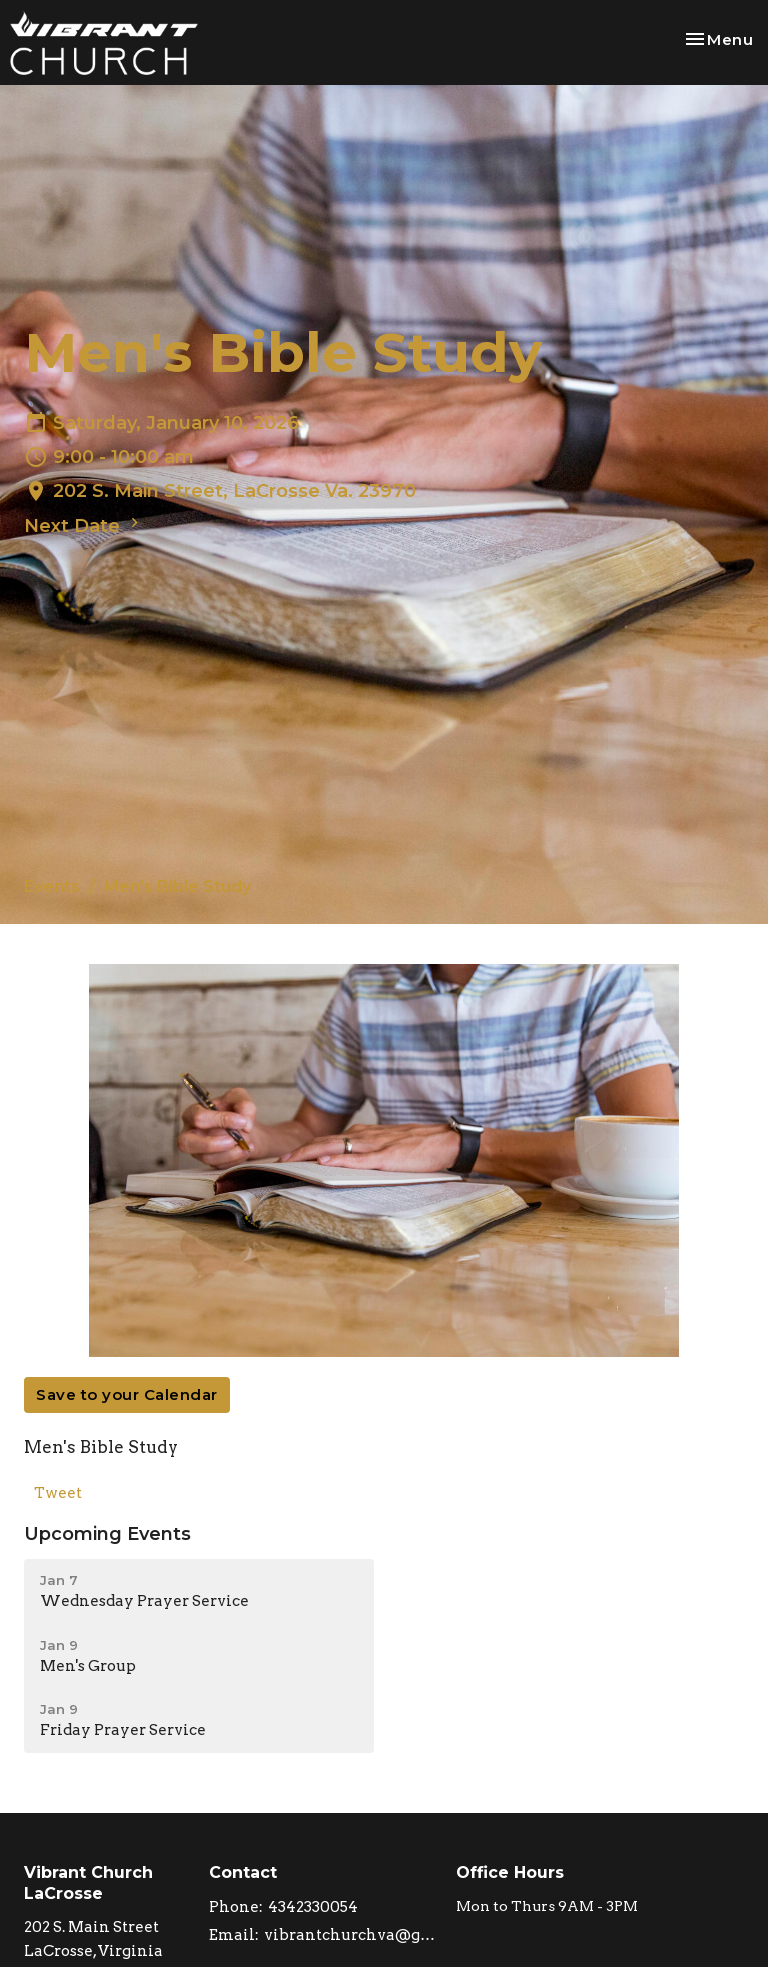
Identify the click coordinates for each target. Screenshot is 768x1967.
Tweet (58, 1493)
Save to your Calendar (127, 1394)
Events (52, 886)
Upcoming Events (107, 1534)
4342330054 (313, 1907)
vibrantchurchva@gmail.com (350, 1935)
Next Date (84, 525)
